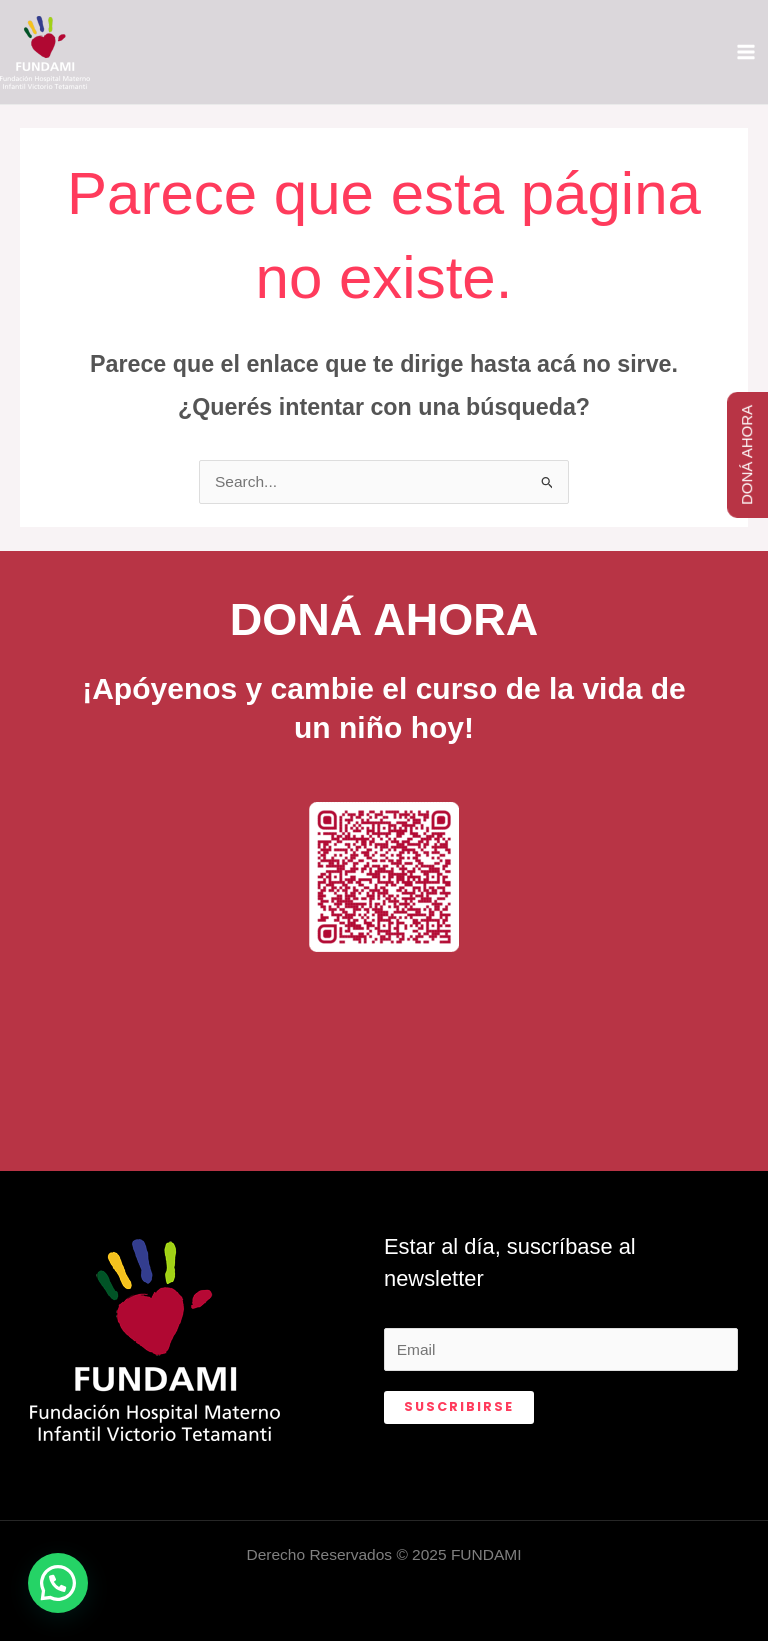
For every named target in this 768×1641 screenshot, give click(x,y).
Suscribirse (459, 1406)
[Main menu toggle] (746, 51)
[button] (58, 1583)
